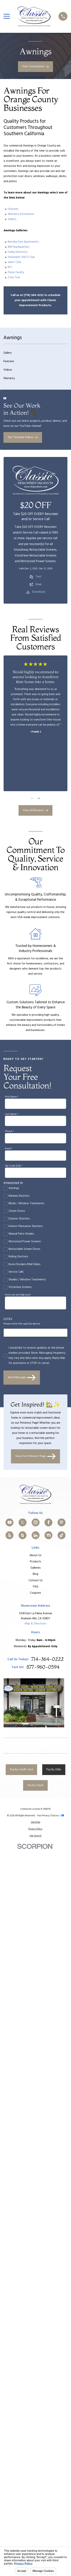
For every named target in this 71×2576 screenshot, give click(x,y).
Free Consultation (35, 66)
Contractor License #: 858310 (35, 1809)
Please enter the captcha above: (22, 1324)
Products (35, 1561)
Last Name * (11, 1114)
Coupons (35, 1593)
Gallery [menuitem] (7, 353)
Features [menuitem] (8, 361)
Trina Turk (14, 277)
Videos (12, 219)
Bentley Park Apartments (23, 242)
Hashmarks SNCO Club (21, 257)
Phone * (9, 1131)
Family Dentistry (17, 252)
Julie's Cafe (14, 262)
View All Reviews (35, 810)
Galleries (35, 1568)
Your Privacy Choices (50, 1816)
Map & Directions (35, 1623)
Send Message (22, 1377)
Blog (35, 1574)
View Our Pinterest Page (35, 1456)
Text (38, 577)
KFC (10, 267)
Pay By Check (35, 1785)
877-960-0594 (43, 1667)
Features (13, 209)
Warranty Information (21, 214)
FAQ (35, 1586)
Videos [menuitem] (7, 370)
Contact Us (35, 1580)
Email (38, 584)
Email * (8, 1148)
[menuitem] (35, 1822)
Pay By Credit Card (21, 1769)
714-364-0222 (47, 1659)
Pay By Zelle (53, 1769)
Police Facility (16, 272)
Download (38, 592)
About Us (35, 1555)
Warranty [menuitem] (9, 378)
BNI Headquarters (19, 247)
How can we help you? (18, 1295)
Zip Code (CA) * (13, 1166)
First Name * (12, 1097)
